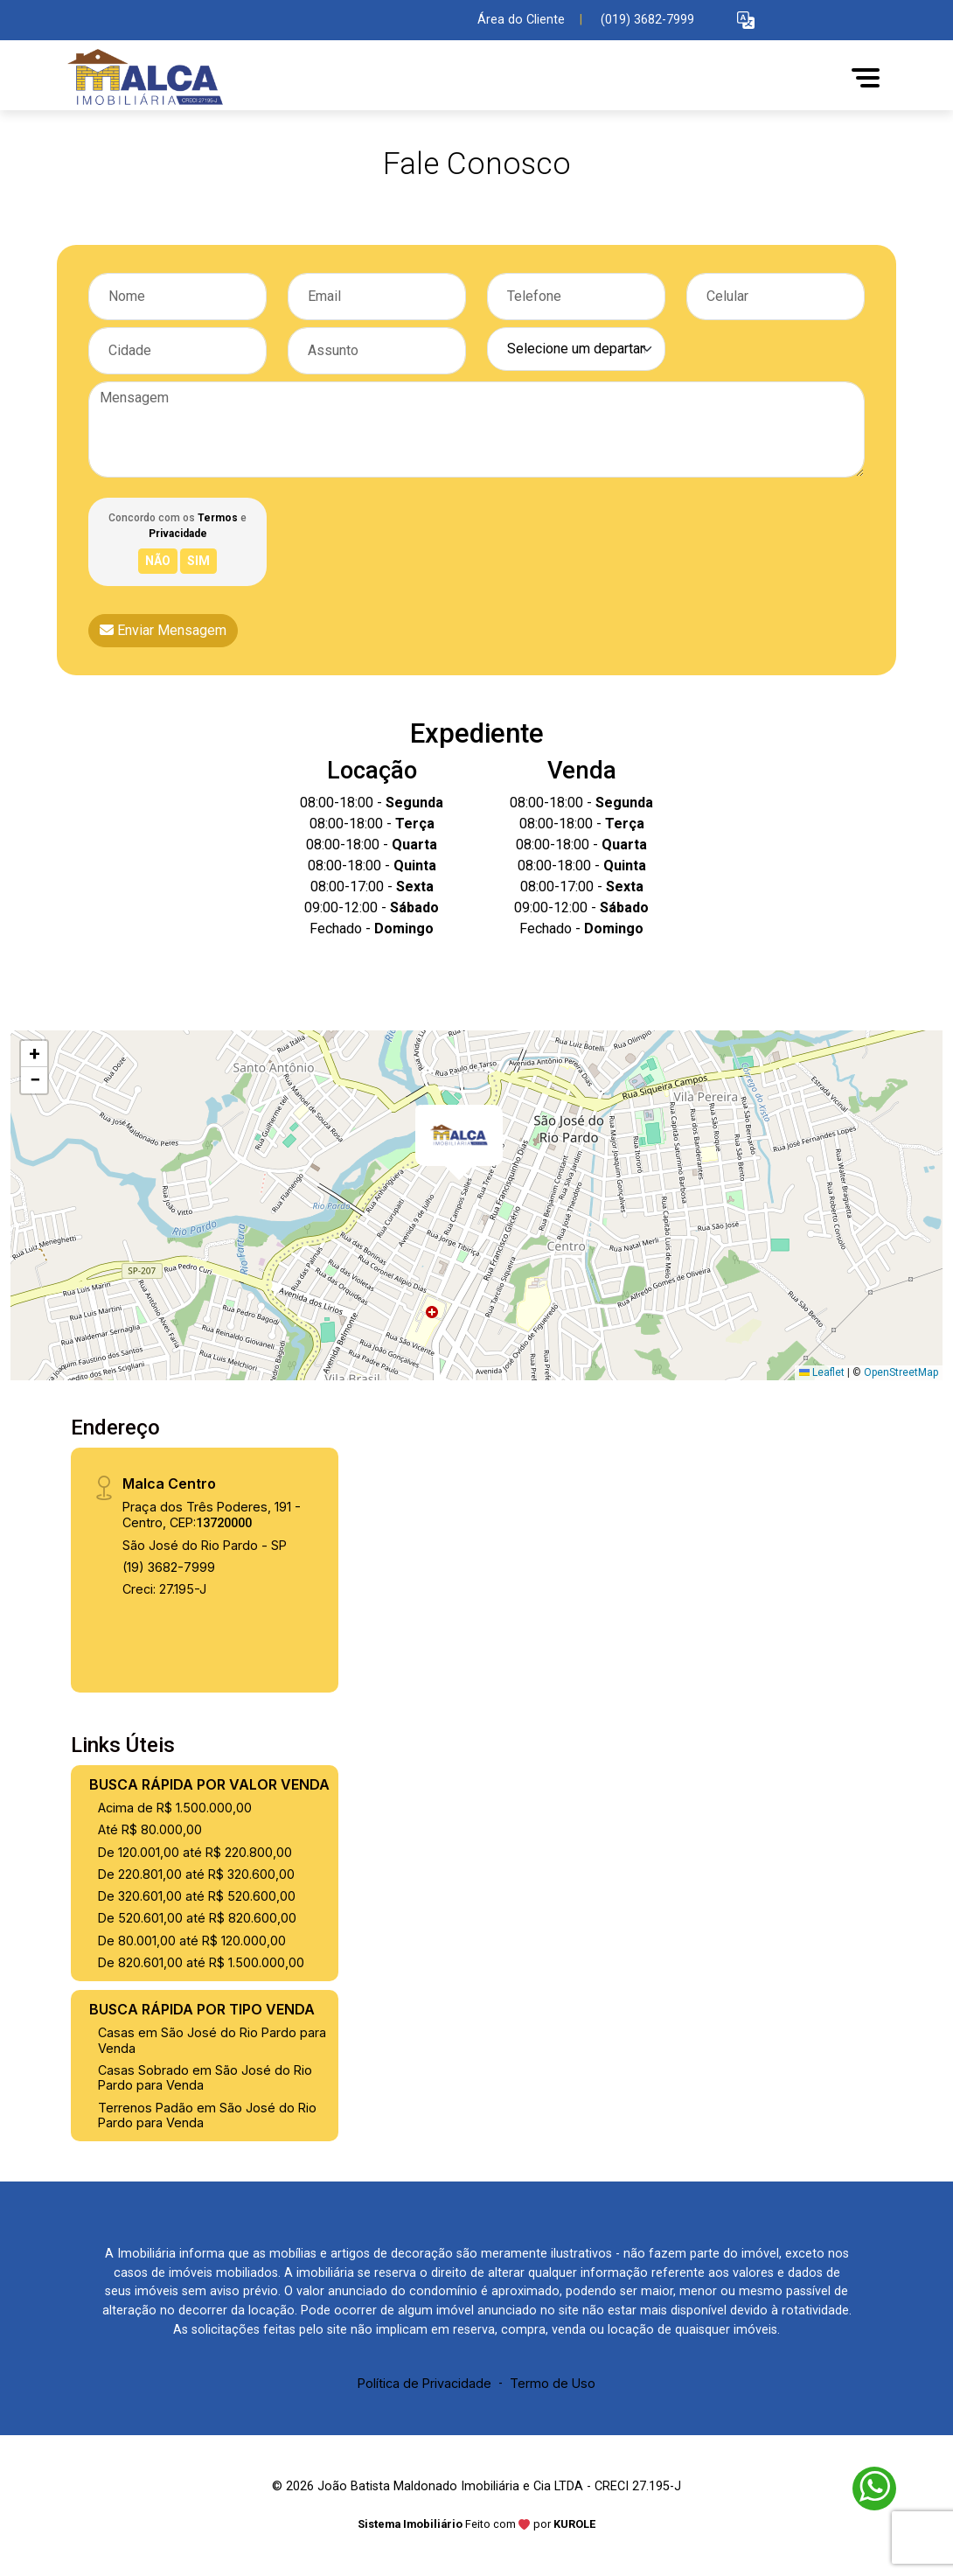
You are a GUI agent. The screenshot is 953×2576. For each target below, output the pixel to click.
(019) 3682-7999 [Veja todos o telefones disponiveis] (647, 19)
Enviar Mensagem (163, 630)
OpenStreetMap (901, 1372)
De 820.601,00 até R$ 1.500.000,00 (201, 1962)
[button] (746, 20)
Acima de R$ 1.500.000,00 (175, 1807)
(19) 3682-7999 (168, 1567)
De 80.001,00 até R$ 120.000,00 (192, 1940)
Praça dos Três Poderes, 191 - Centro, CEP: (211, 1514)
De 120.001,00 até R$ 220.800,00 (195, 1852)
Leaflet (822, 1372)
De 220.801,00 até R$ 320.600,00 (196, 1874)
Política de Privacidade (424, 2383)
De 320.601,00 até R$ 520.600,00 (197, 1895)
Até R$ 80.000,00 (150, 1829)
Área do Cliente (521, 19)
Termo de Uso (552, 2383)
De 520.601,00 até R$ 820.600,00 (197, 1917)
